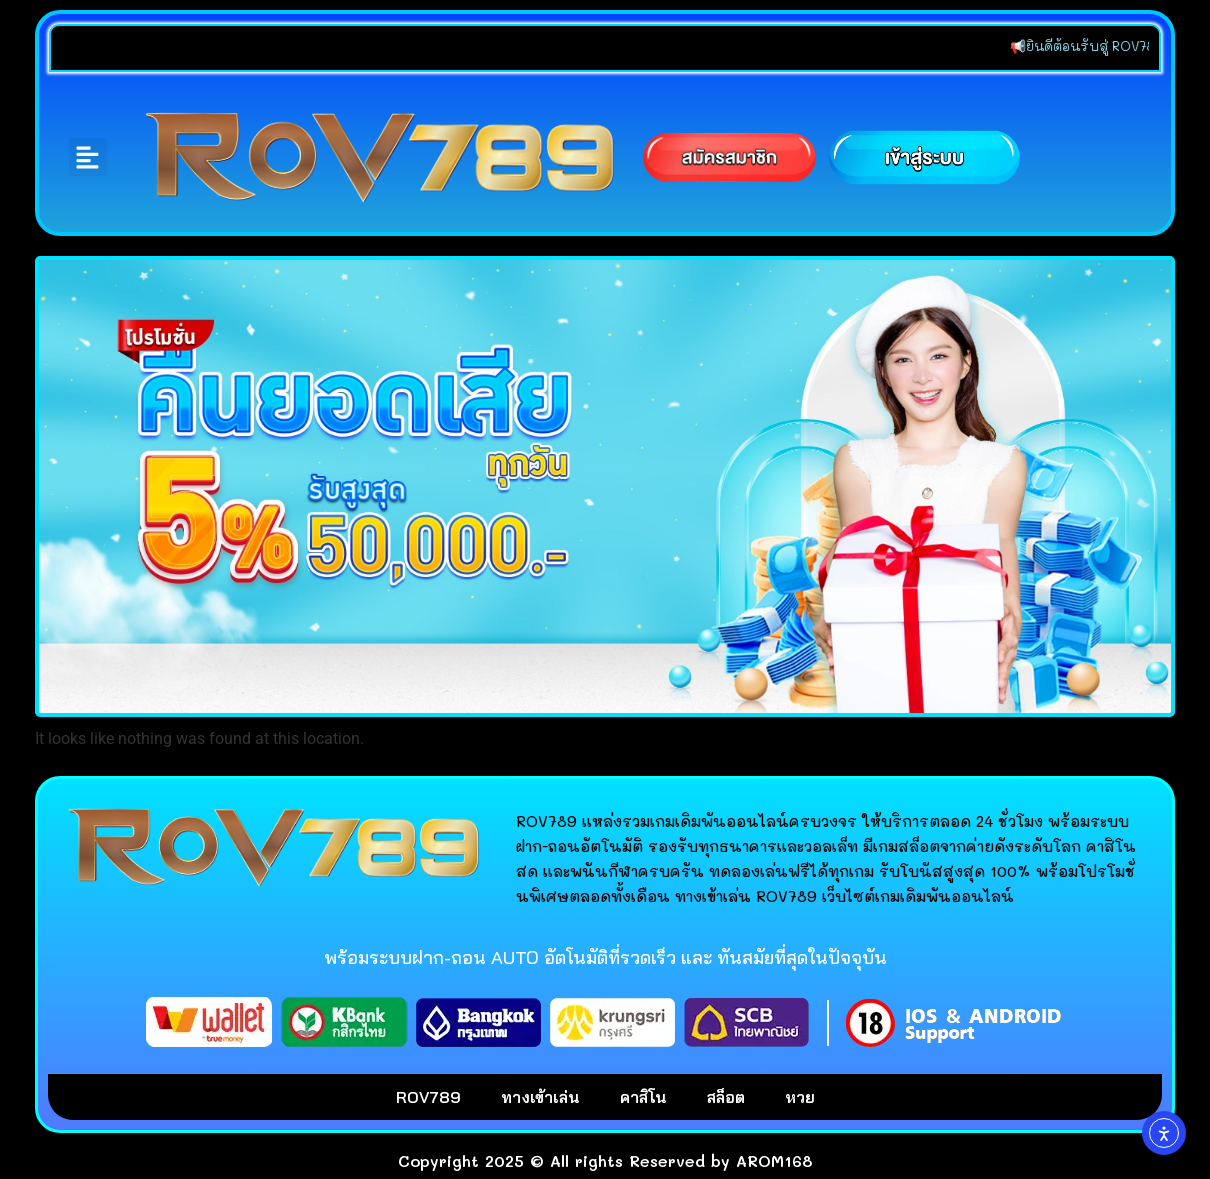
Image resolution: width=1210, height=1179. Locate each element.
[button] (88, 157)
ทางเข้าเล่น (540, 1097)
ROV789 (428, 1097)
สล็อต (726, 1097)
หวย (800, 1097)
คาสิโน (643, 1097)
